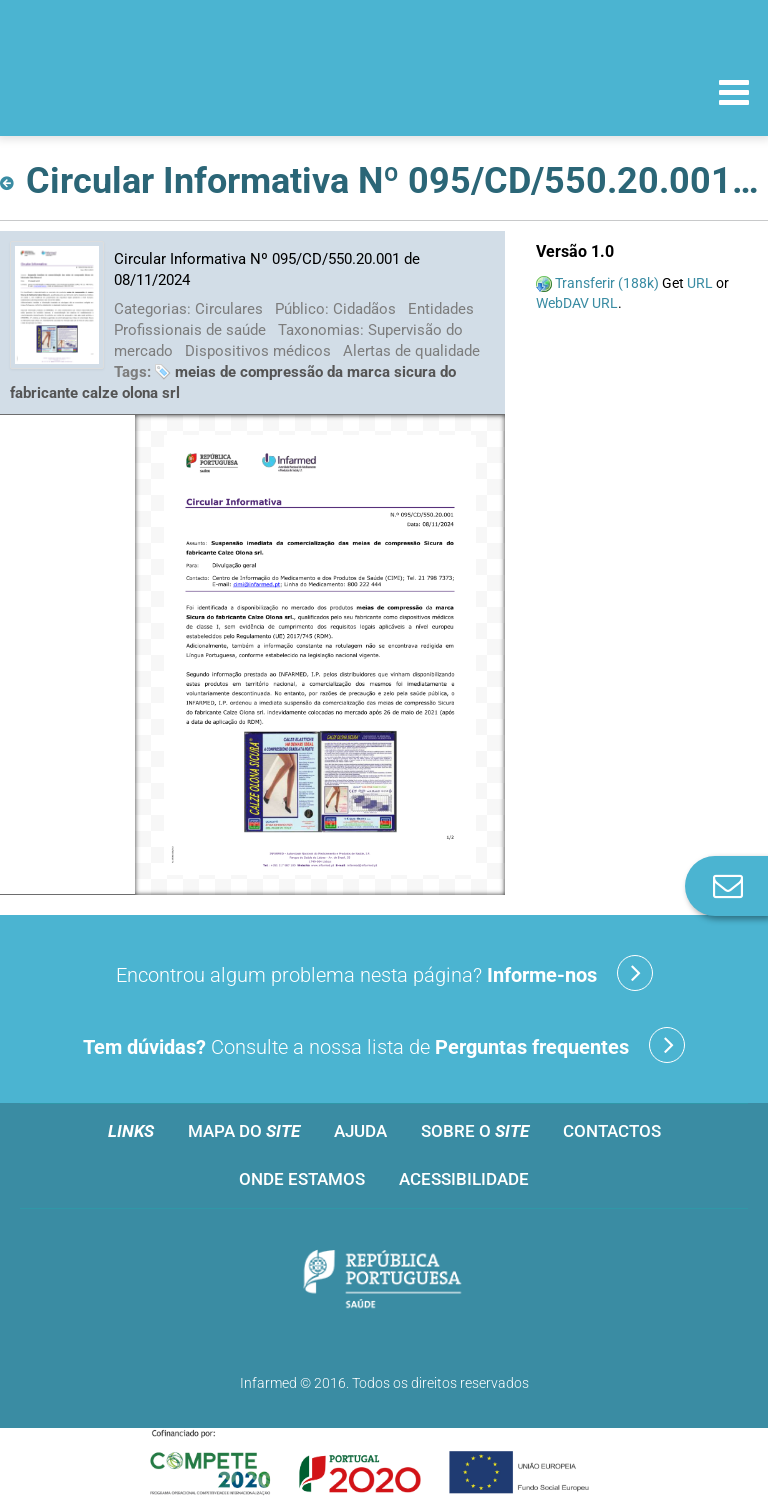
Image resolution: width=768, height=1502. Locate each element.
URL (700, 283)
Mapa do (244, 1131)
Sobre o (475, 1131)
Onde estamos (302, 1179)
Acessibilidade (464, 1179)
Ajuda (360, 1131)
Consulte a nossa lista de (384, 1045)
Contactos (612, 1131)
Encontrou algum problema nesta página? (384, 973)
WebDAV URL (577, 303)
